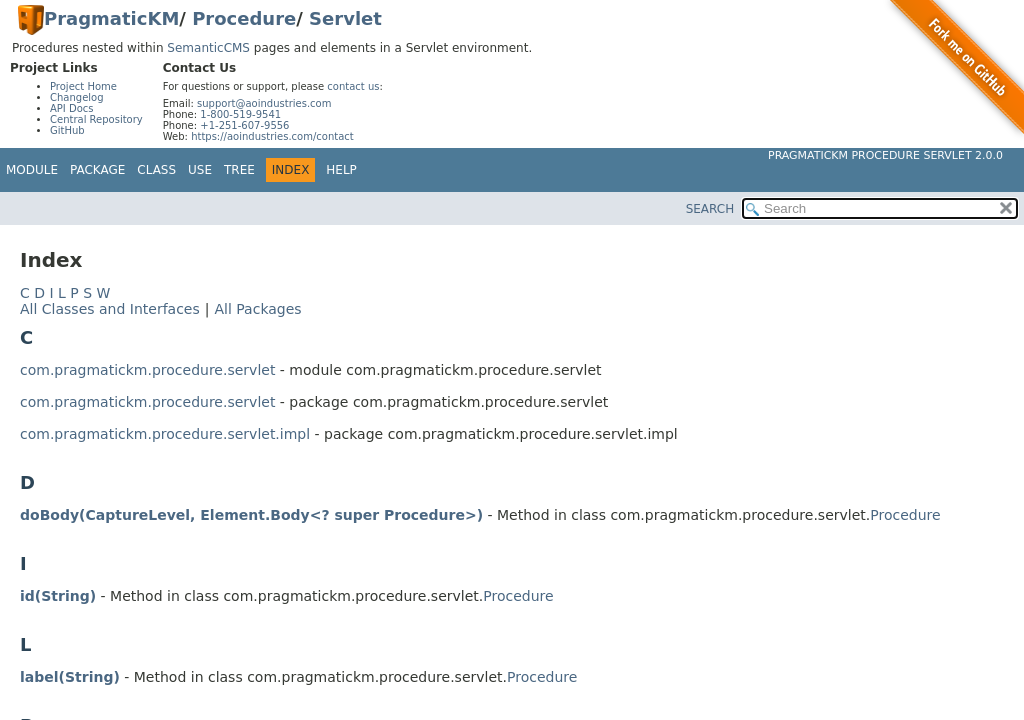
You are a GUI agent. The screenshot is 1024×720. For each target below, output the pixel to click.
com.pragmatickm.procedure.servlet (147, 370)
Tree (239, 170)
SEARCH (710, 209)
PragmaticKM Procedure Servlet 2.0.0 (885, 155)
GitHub (67, 130)
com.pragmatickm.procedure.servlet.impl (165, 434)
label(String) (70, 677)
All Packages (257, 309)
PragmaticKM (111, 18)
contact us (353, 86)
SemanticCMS (208, 48)
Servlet (345, 18)
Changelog (77, 97)
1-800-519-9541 (240, 114)
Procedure (244, 18)
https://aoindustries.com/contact (272, 136)
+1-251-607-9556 (244, 125)
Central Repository (96, 119)
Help (341, 170)
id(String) (58, 596)
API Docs (72, 108)
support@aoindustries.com (264, 103)
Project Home (83, 86)
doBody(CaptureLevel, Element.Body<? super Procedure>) (251, 515)
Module (32, 170)
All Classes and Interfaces (110, 309)
